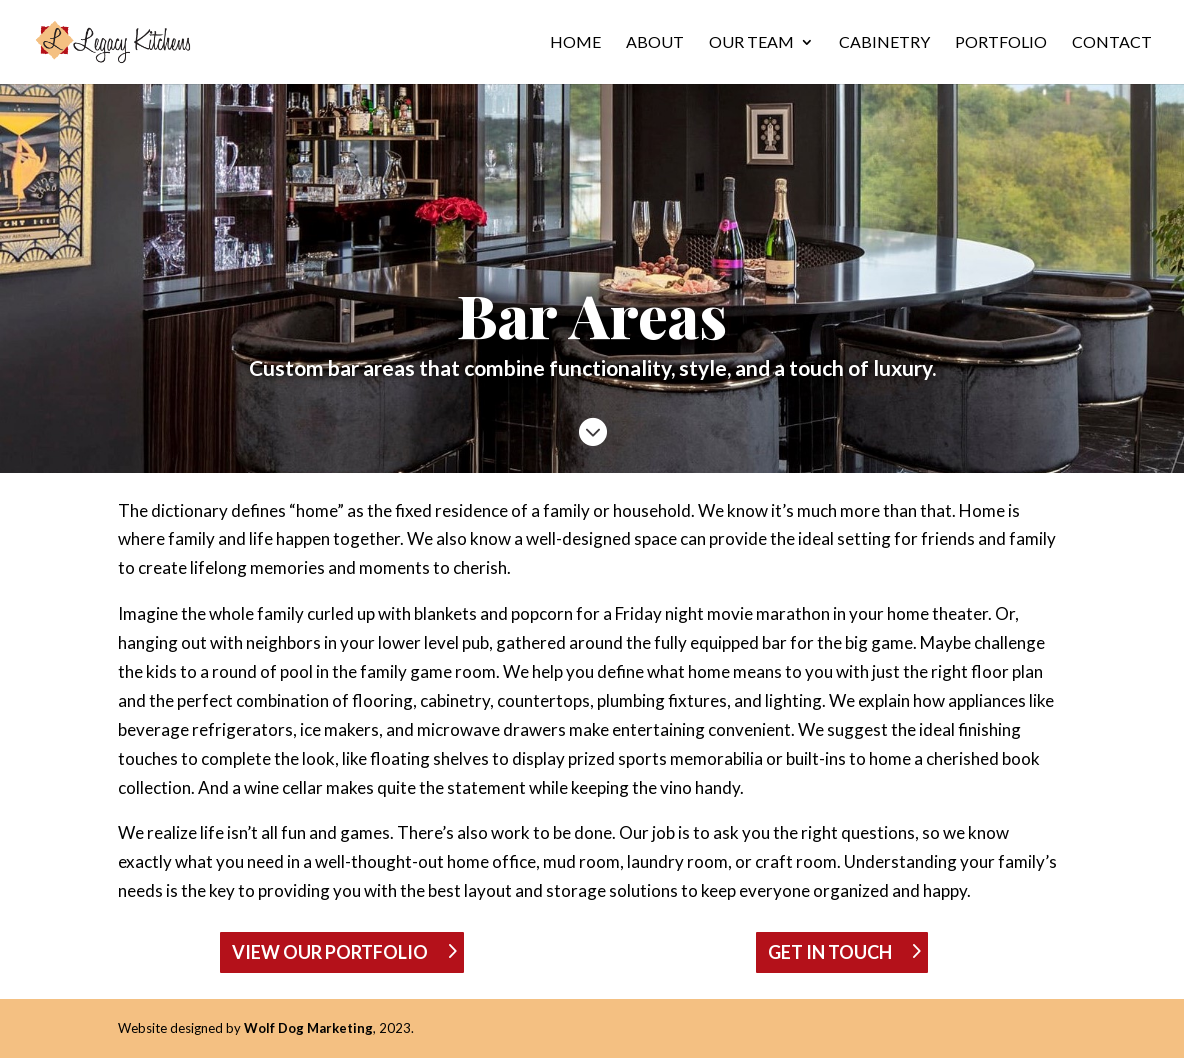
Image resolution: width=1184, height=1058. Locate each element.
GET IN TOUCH (830, 952)
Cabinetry (884, 43)
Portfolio (1001, 43)
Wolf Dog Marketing (308, 1028)
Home (575, 43)
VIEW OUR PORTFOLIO (330, 952)
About (655, 43)
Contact (1112, 43)
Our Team (751, 43)
